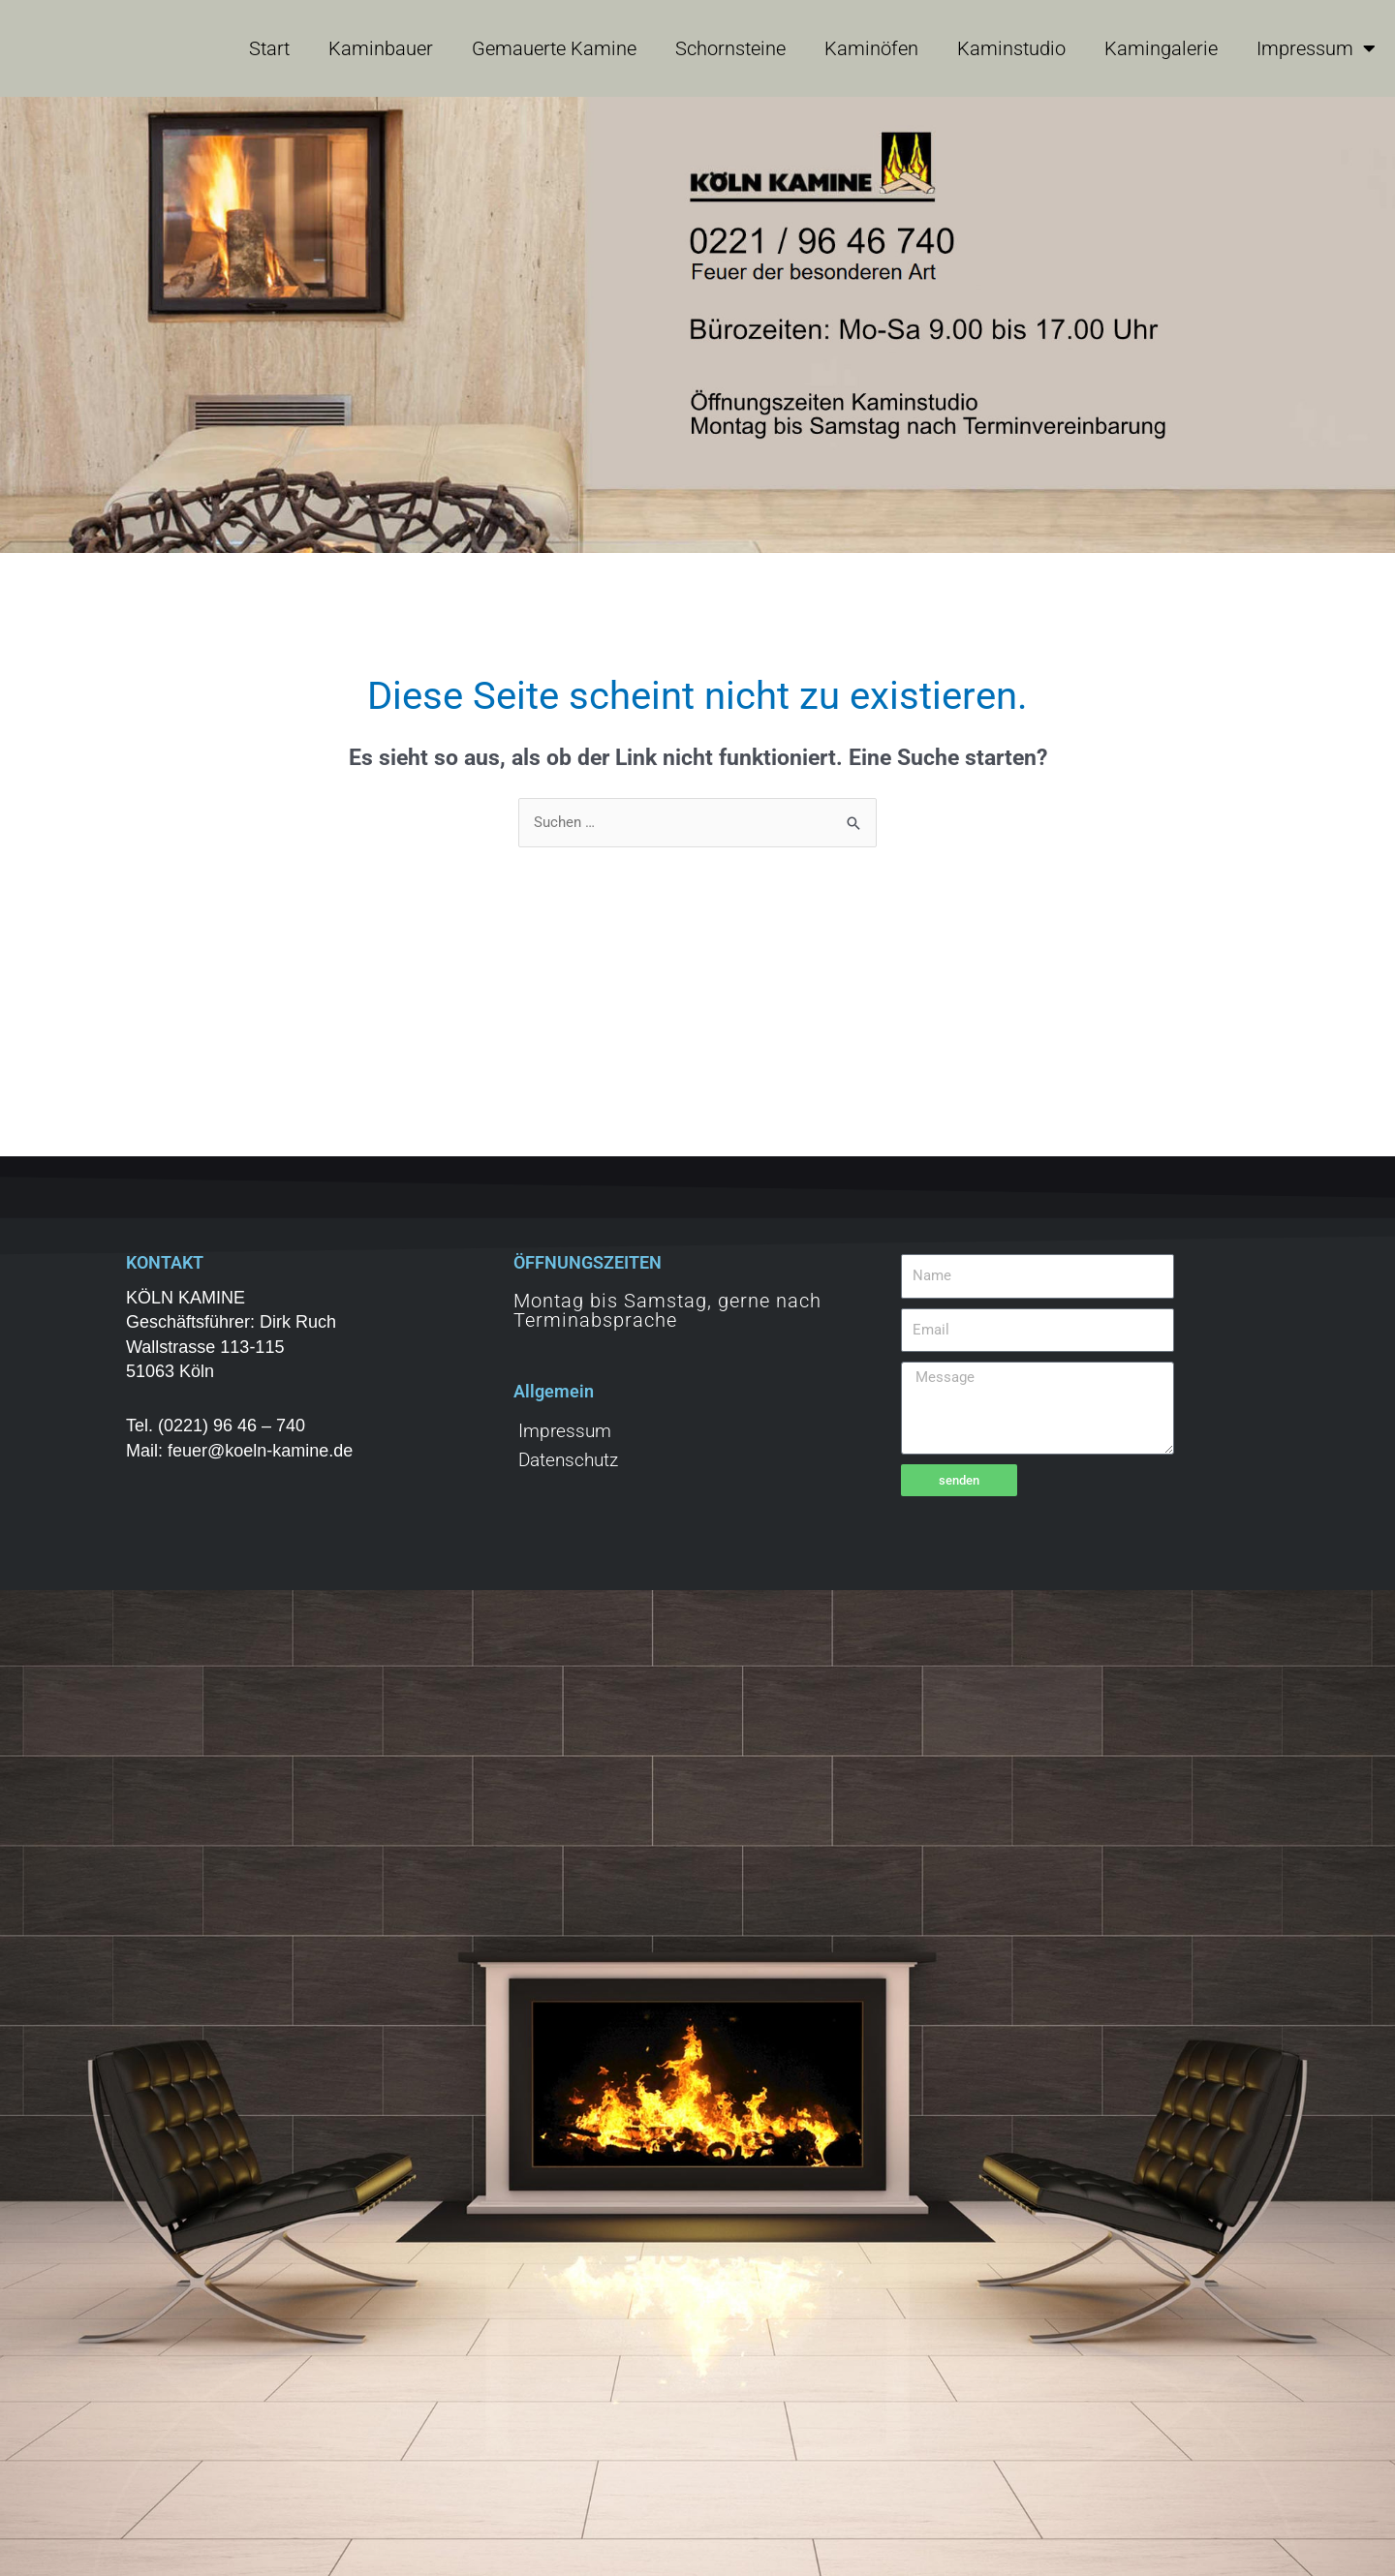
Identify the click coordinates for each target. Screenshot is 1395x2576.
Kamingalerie (1161, 48)
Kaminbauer (380, 48)
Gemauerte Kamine (554, 48)
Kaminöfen (871, 48)
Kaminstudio (1011, 48)
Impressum (1316, 48)
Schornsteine (730, 48)
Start (269, 48)
